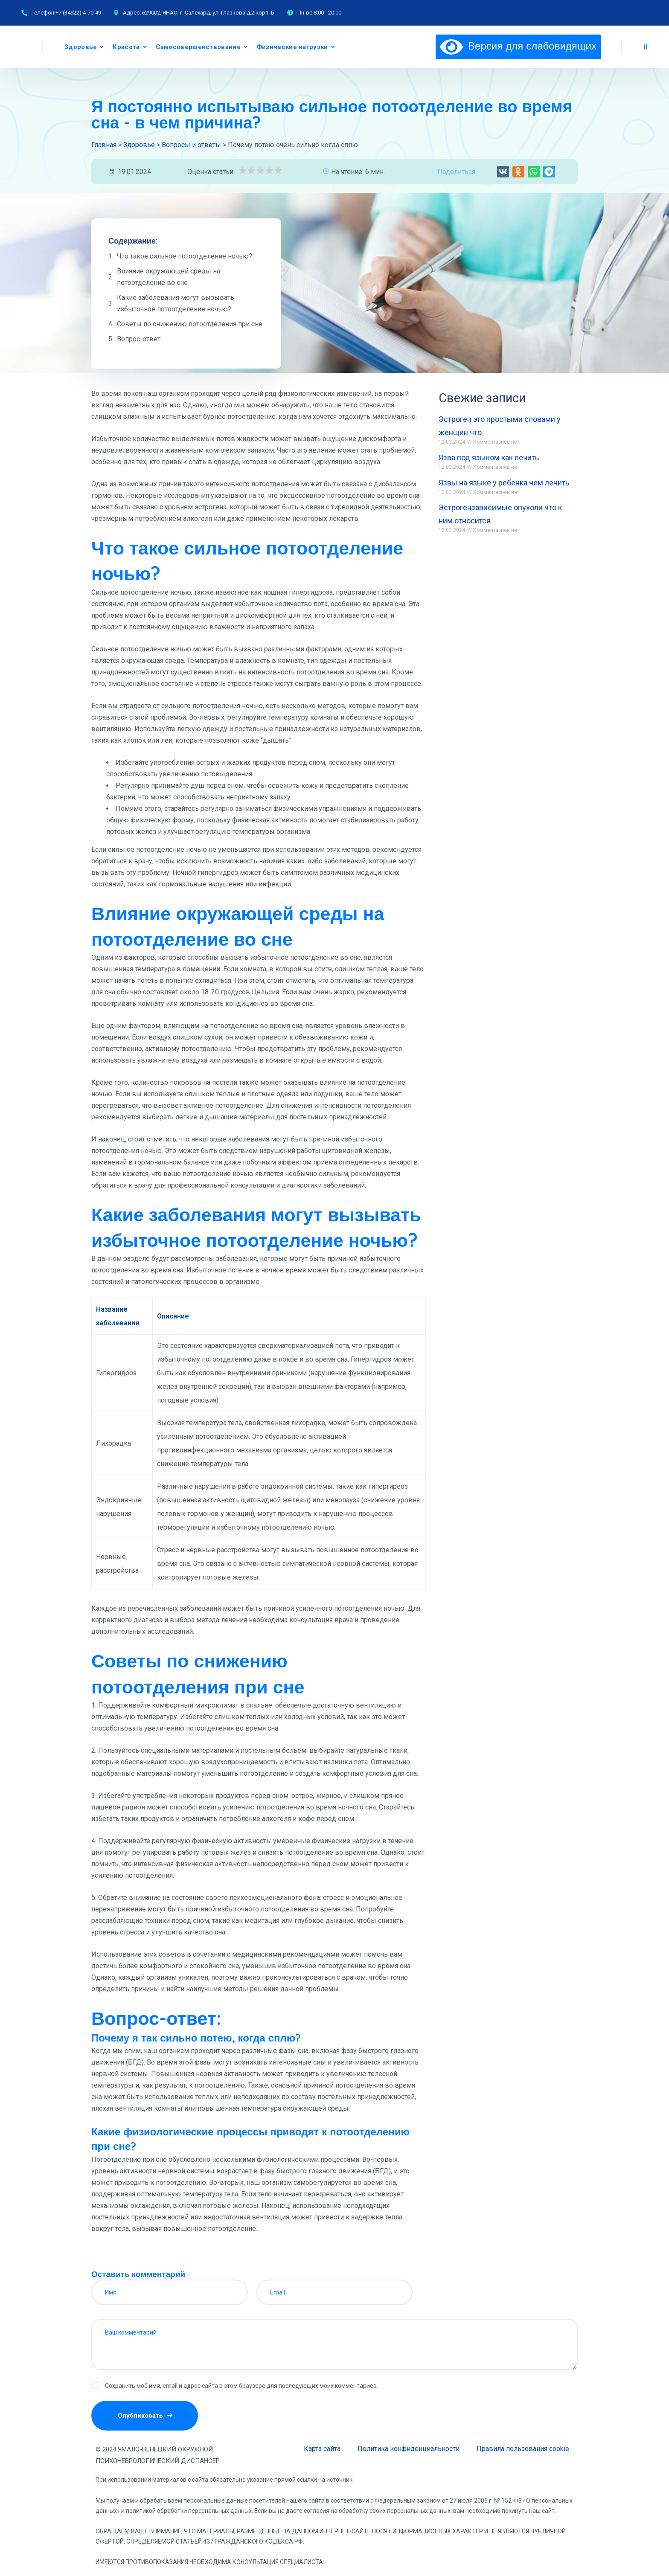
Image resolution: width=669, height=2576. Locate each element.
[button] (503, 172)
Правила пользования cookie (523, 2449)
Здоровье (80, 47)
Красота (126, 47)
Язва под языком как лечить (489, 457)
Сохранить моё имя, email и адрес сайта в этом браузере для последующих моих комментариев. (241, 2385)
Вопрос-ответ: (139, 339)
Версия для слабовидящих (518, 45)
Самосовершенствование (198, 47)
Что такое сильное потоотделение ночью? (184, 256)
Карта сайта (322, 2449)
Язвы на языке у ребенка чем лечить (504, 482)
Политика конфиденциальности (409, 2449)
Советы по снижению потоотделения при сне (189, 324)
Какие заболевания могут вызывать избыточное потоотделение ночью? (175, 303)
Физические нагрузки (292, 47)
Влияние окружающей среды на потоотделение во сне (168, 277)
